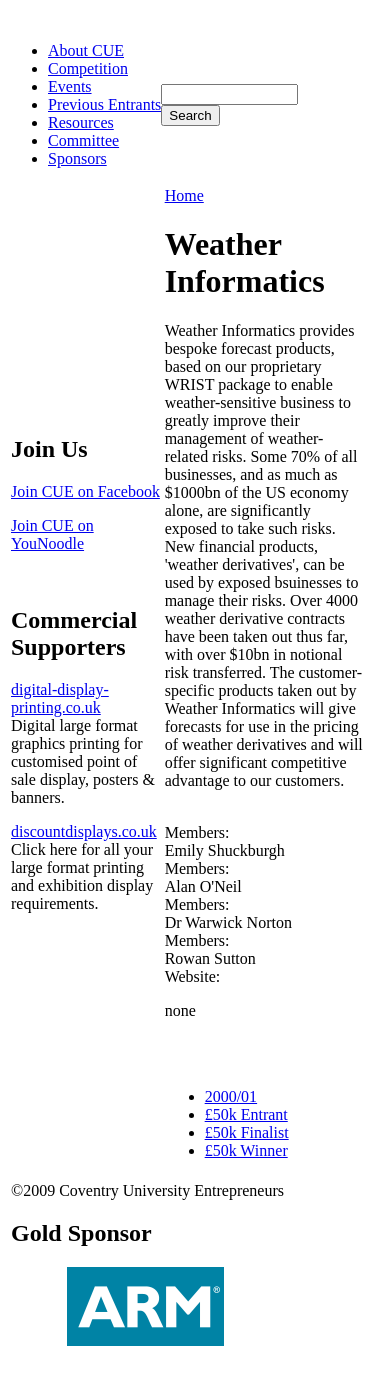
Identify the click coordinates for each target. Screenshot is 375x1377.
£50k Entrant (246, 1114)
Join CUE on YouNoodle (52, 534)
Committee (83, 140)
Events (70, 86)
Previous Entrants (104, 104)
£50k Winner (246, 1150)
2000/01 (231, 1096)
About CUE (86, 50)
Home (184, 195)
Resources (81, 122)
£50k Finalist (247, 1132)
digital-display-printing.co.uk (60, 698)
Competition (88, 68)
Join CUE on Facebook (85, 491)
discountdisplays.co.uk (84, 831)
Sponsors (77, 158)
